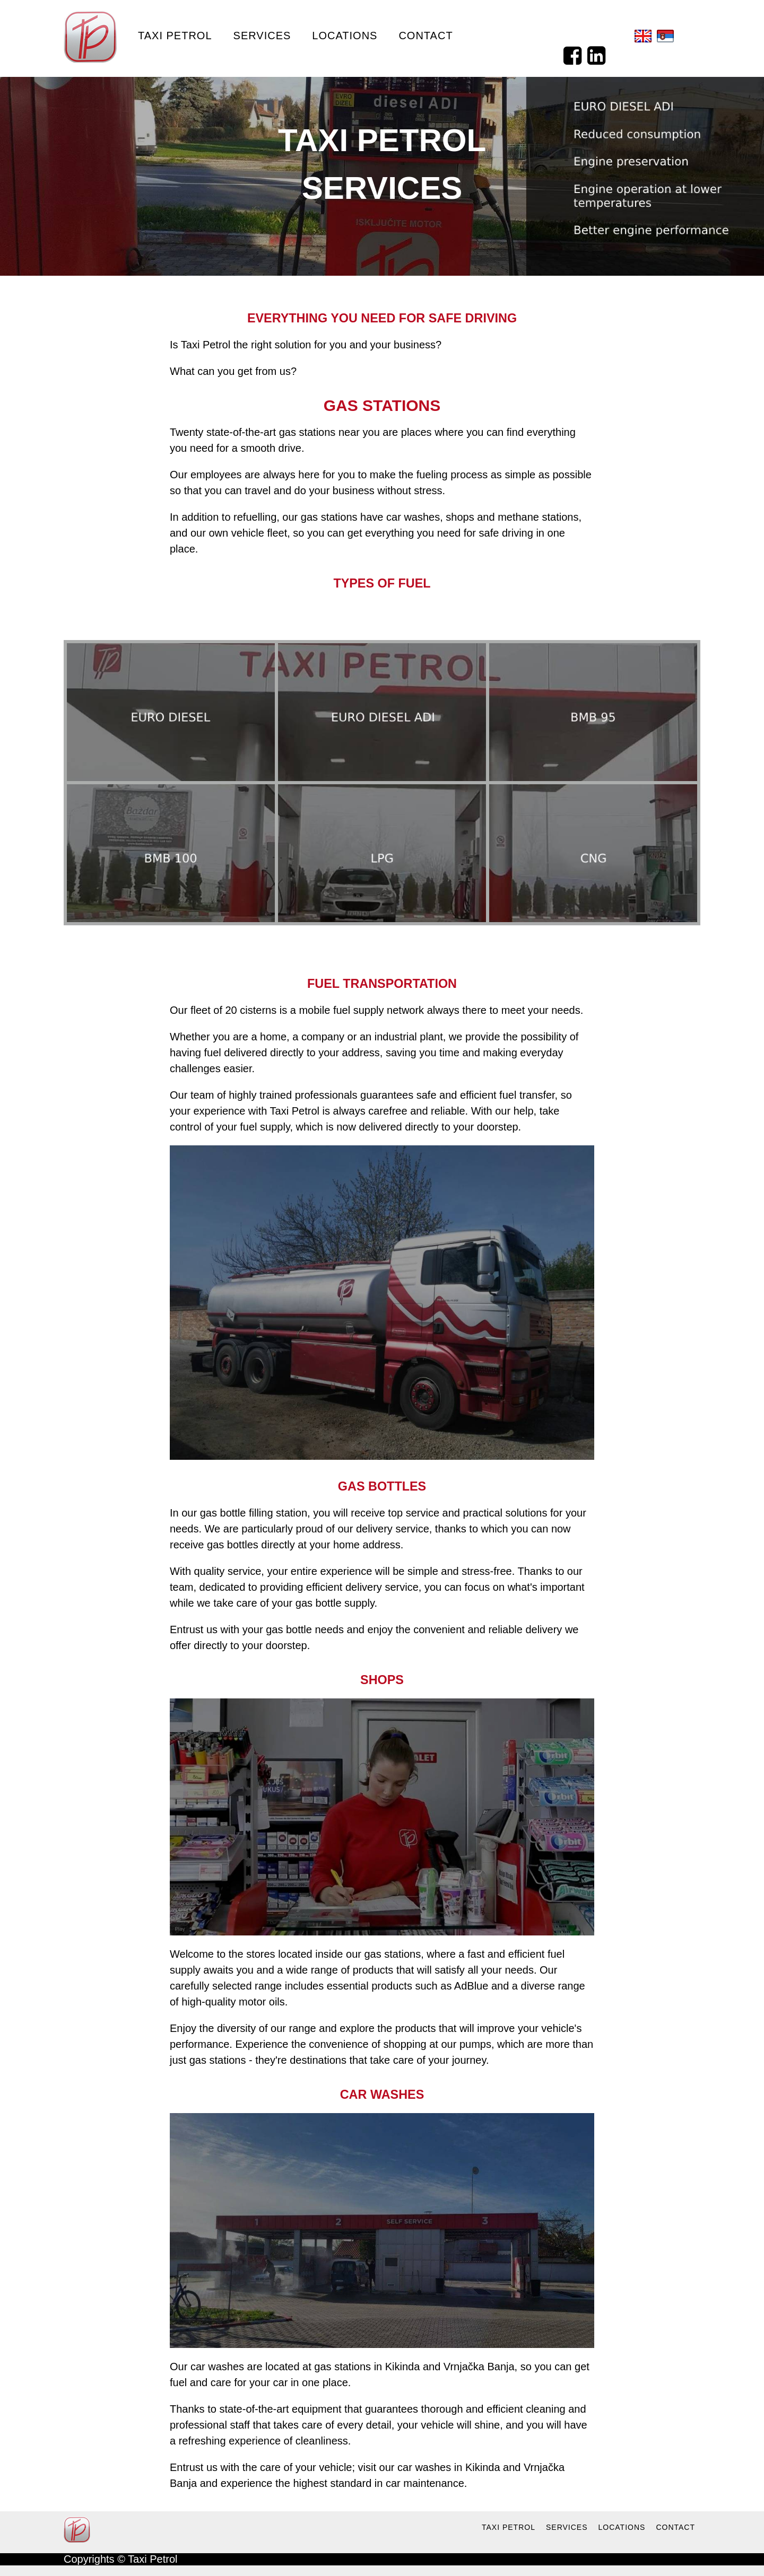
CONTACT (675, 2527)
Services (262, 35)
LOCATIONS (622, 2527)
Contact (425, 35)
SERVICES (567, 2527)
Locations (344, 35)
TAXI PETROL (508, 2527)
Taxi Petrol (175, 35)
